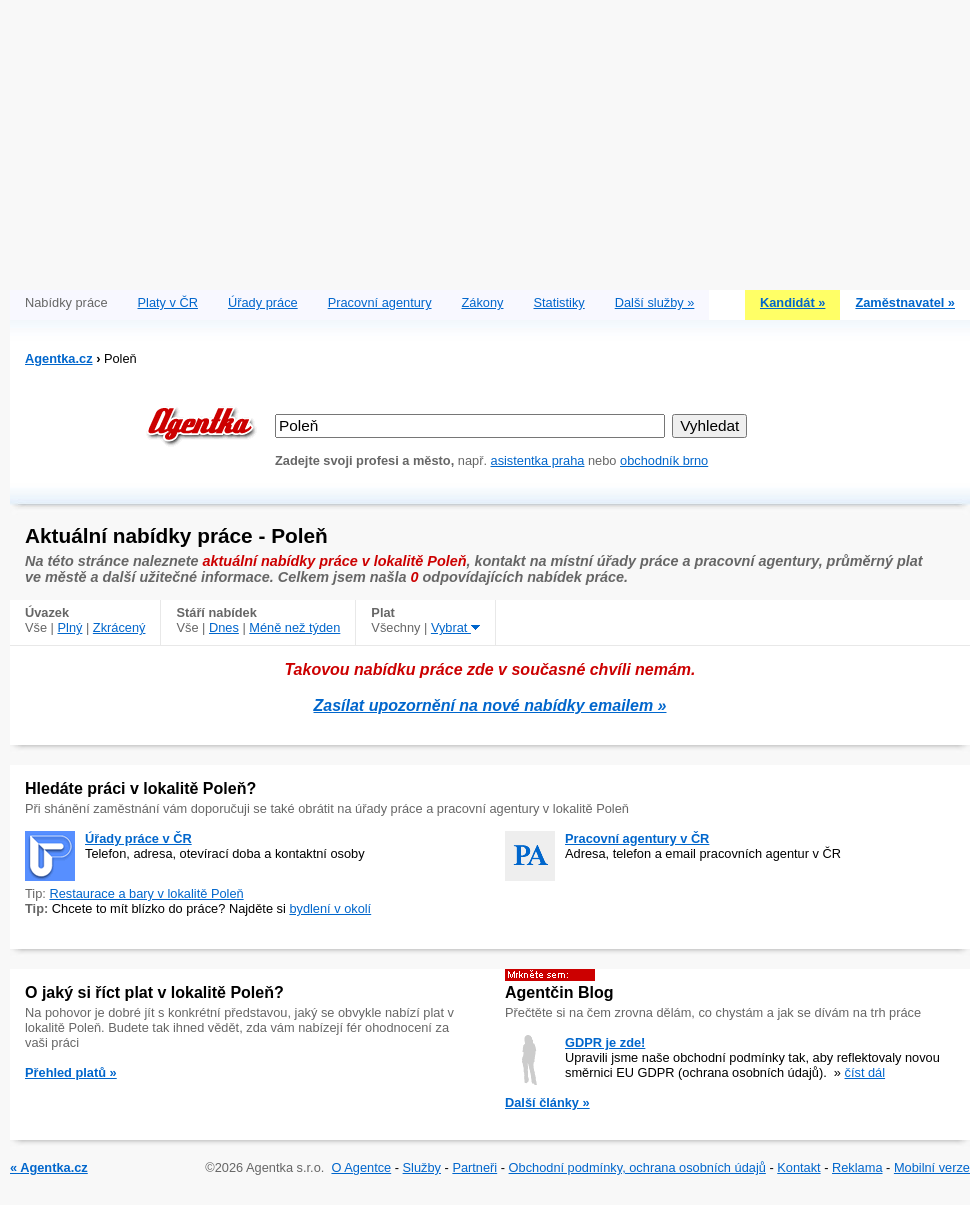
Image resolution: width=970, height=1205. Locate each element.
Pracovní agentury (380, 302)
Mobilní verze (932, 1167)
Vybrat (455, 627)
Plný (70, 627)
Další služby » (655, 302)
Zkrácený (119, 627)
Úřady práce (263, 302)
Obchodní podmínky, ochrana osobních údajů (637, 1167)
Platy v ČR (168, 302)
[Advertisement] (490, 140)
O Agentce (361, 1167)
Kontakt (798, 1167)
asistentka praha (538, 460)
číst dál (865, 1072)
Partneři (474, 1167)
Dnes (224, 627)
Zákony (483, 302)
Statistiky (559, 302)
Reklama (857, 1167)
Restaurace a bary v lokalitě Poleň (146, 893)
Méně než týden (294, 627)
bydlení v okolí (330, 908)
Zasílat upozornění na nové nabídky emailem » (490, 705)
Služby (422, 1167)
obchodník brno (664, 460)
